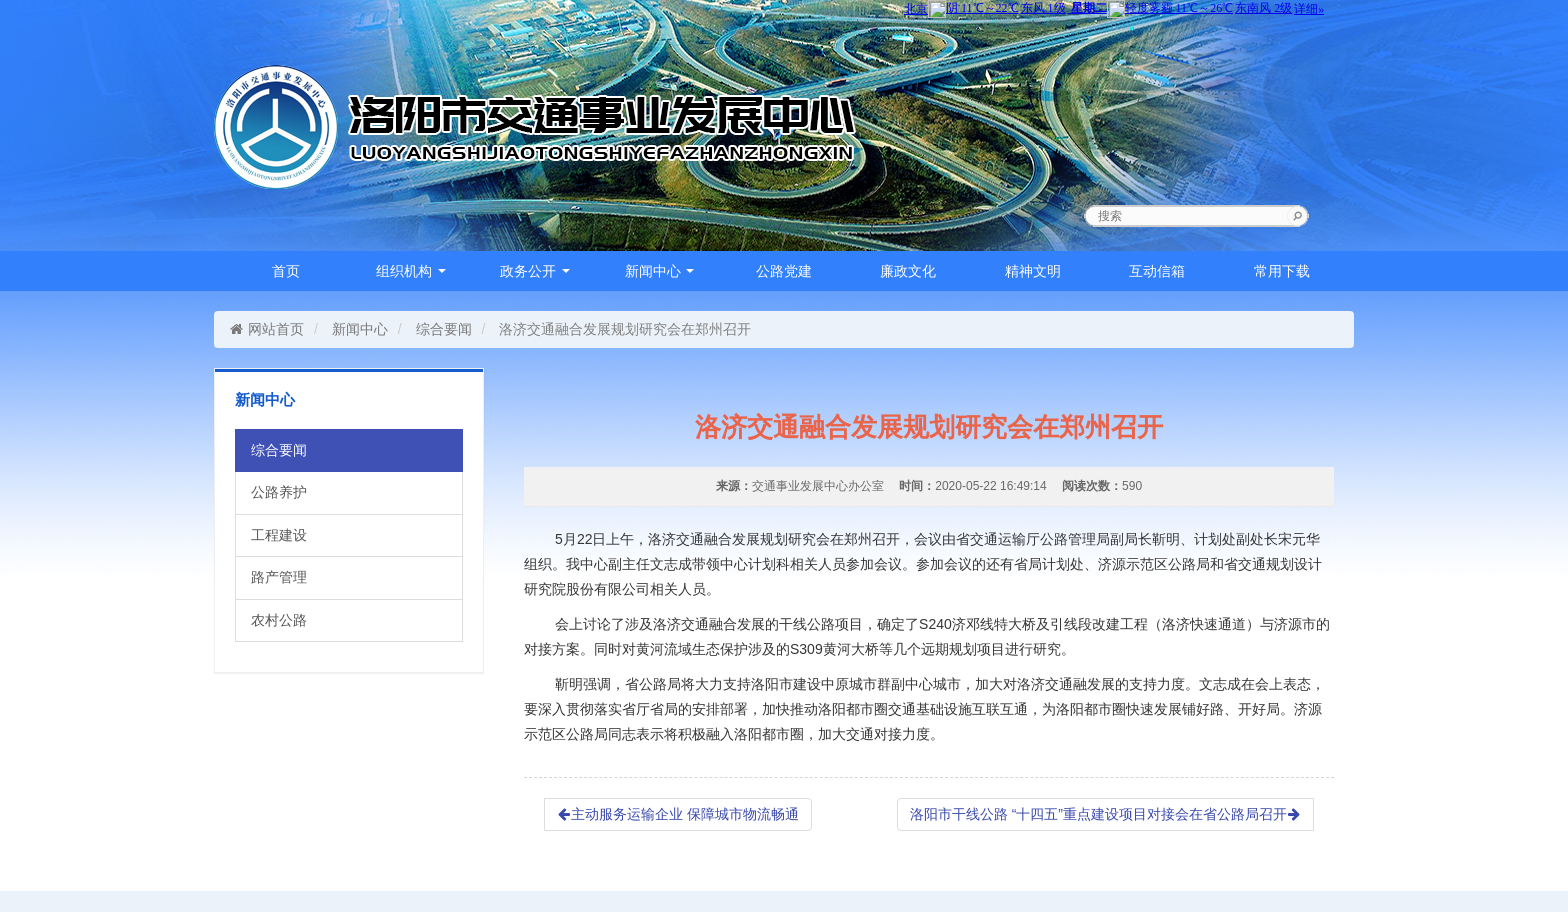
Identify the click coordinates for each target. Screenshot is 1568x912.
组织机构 (411, 271)
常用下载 (1282, 271)
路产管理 (279, 577)
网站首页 (266, 329)
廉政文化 (908, 271)
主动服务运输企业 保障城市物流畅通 (678, 814)
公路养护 (279, 492)
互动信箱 (1157, 271)
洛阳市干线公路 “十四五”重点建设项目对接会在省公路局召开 (1105, 814)
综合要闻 (444, 329)
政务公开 (535, 271)
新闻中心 (660, 271)
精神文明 (1033, 271)
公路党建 (784, 271)
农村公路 (279, 620)
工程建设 (279, 535)
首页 (286, 271)
